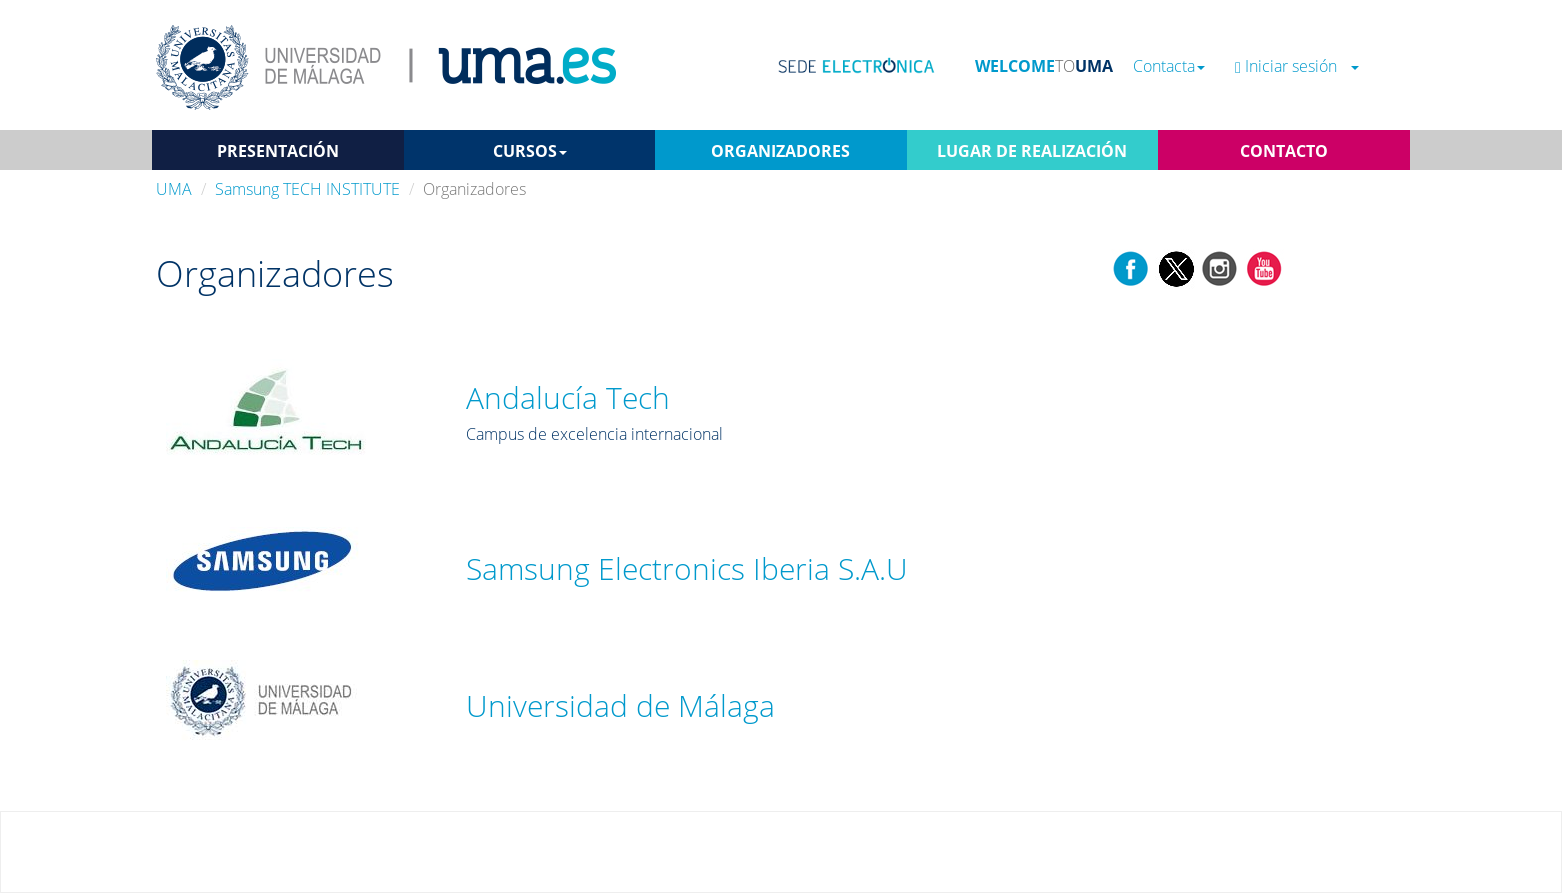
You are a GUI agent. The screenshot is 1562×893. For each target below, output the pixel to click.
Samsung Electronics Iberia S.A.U (687, 568)
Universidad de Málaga (620, 705)
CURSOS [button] (530, 151)
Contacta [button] (1169, 66)
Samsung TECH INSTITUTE (307, 189)
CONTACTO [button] (1284, 151)
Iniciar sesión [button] (1297, 66)
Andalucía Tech (568, 397)
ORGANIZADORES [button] (780, 151)
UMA (174, 189)
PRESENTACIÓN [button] (278, 151)
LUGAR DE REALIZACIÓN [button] (1032, 151)
